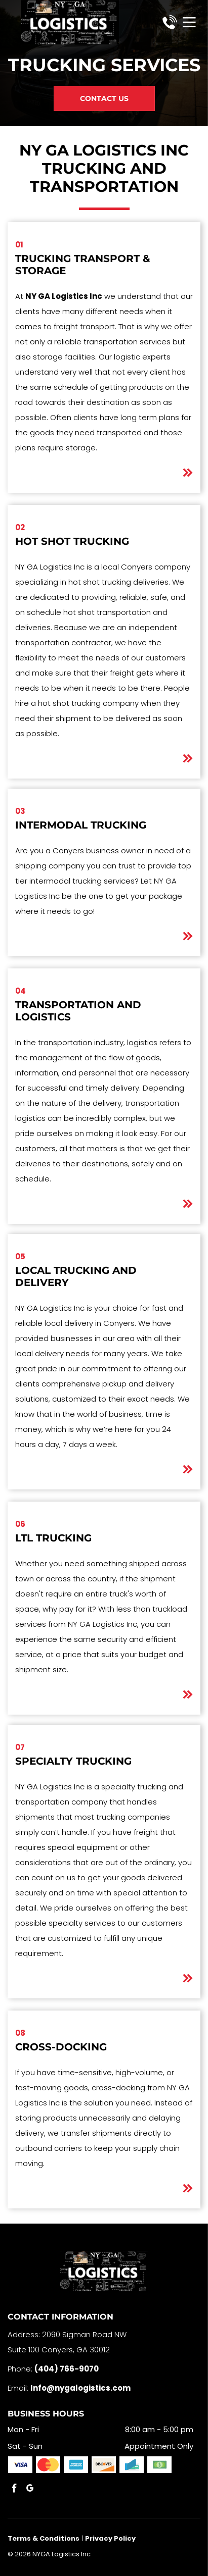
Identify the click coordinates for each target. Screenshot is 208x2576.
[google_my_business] (29, 2490)
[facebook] (14, 2490)
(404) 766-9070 (66, 2368)
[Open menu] (189, 22)
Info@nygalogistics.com (80, 2388)
